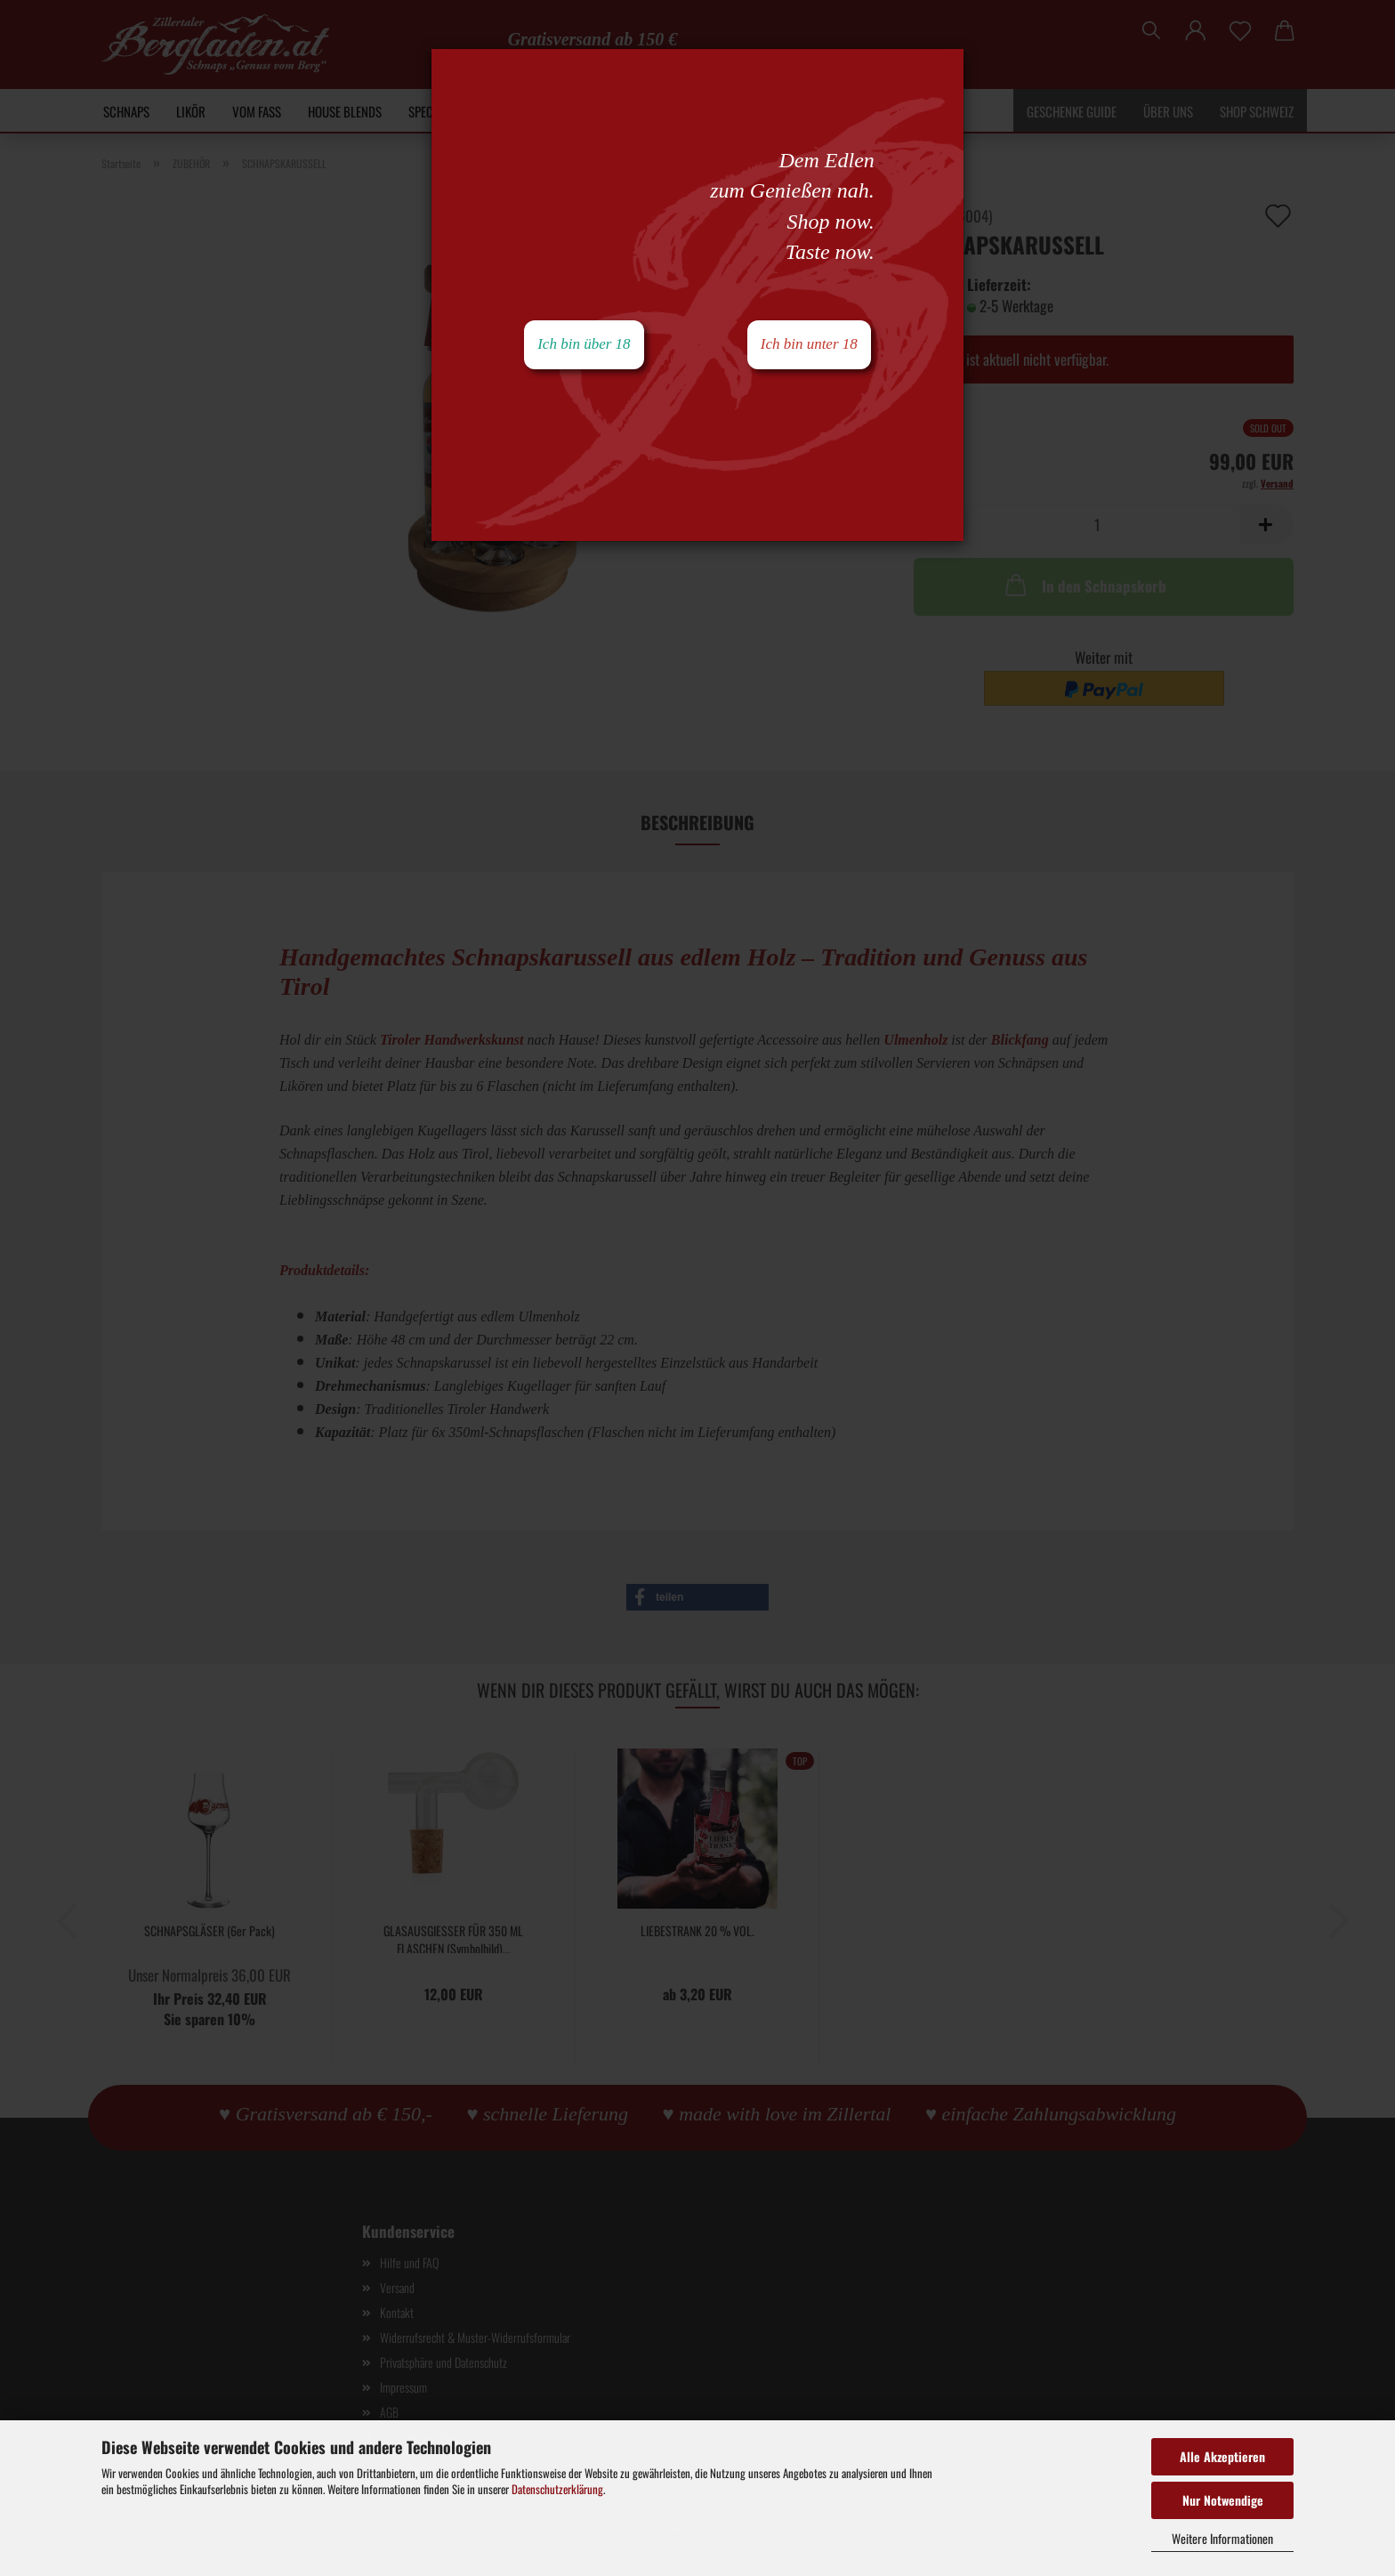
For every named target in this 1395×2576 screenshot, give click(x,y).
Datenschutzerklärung (557, 2489)
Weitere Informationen (1222, 2538)
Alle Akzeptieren (1222, 2456)
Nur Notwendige (1222, 2500)
